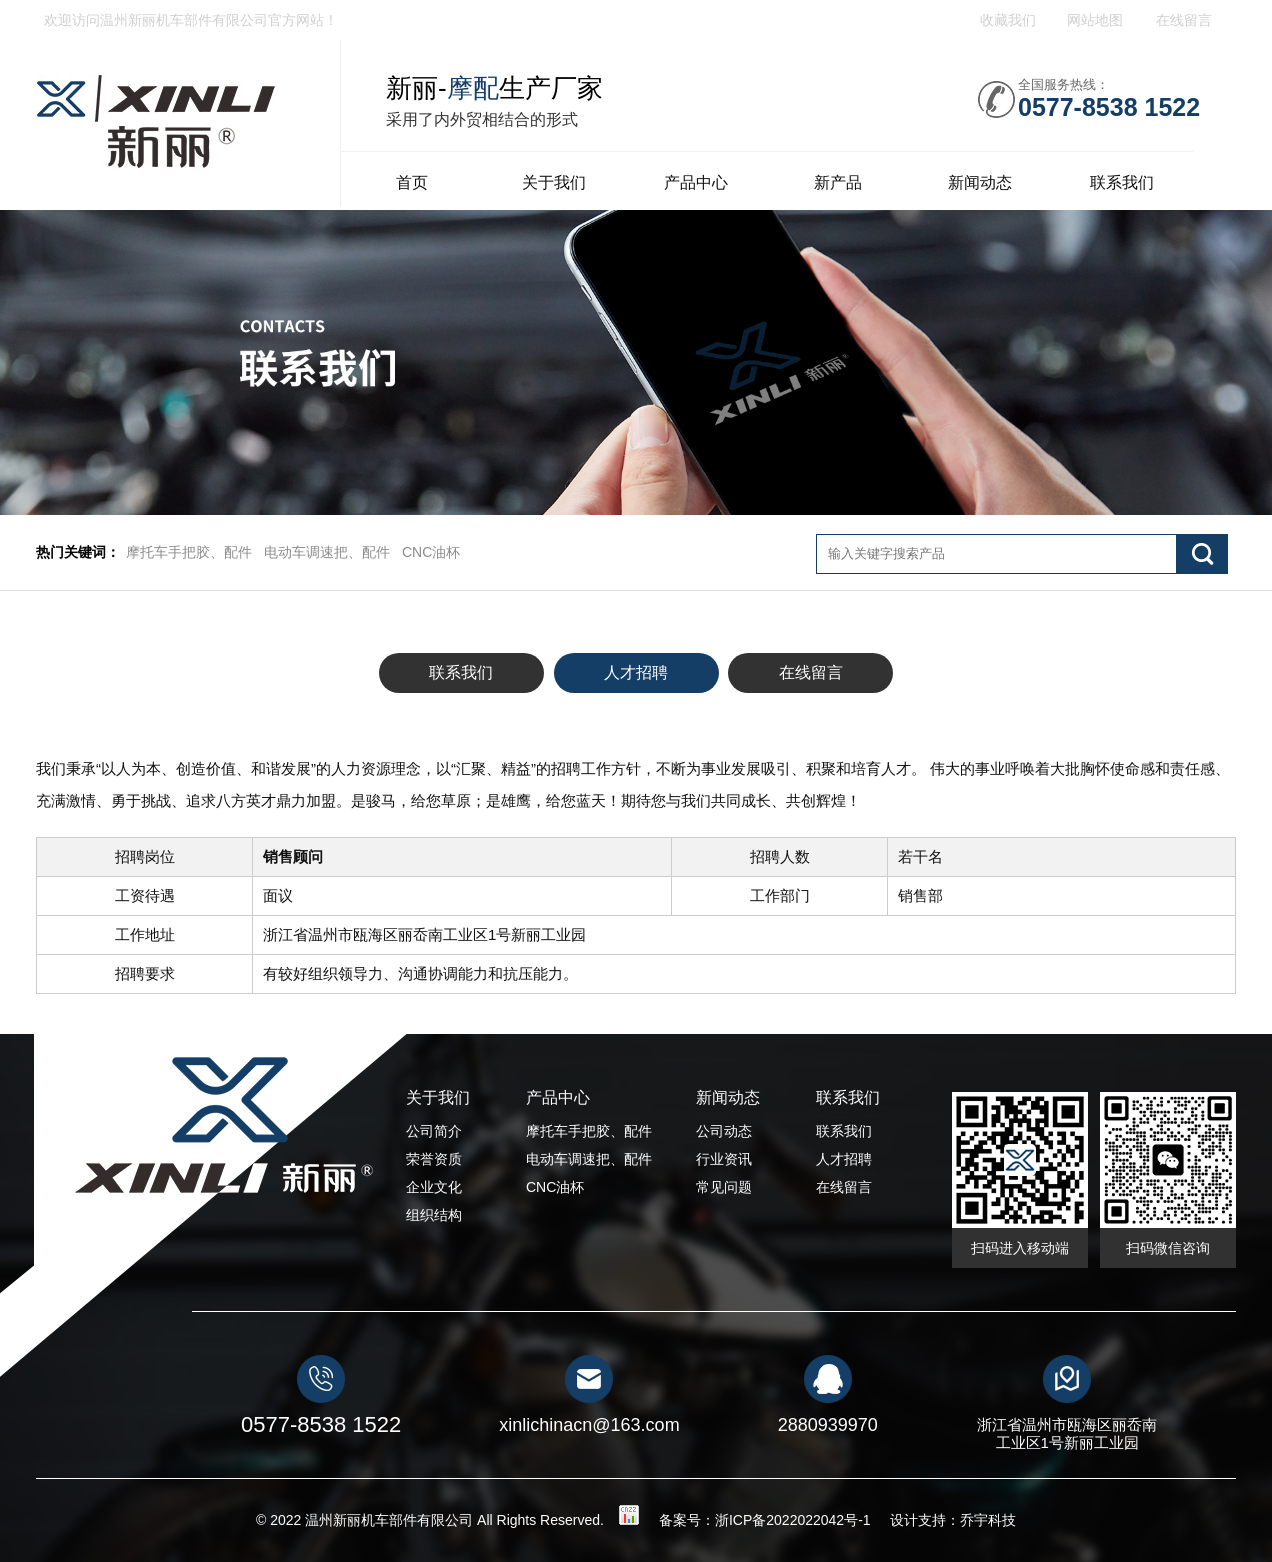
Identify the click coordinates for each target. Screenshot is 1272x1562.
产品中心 (696, 182)
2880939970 (828, 1425)
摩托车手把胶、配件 (189, 552)
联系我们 (1122, 182)
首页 (412, 182)
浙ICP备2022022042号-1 (793, 1520)
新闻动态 (980, 182)
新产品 (838, 182)
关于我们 (554, 182)
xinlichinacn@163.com (589, 1425)
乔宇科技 (988, 1520)
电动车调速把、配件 (327, 552)
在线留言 (811, 672)
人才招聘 (636, 672)
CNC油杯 (431, 552)
